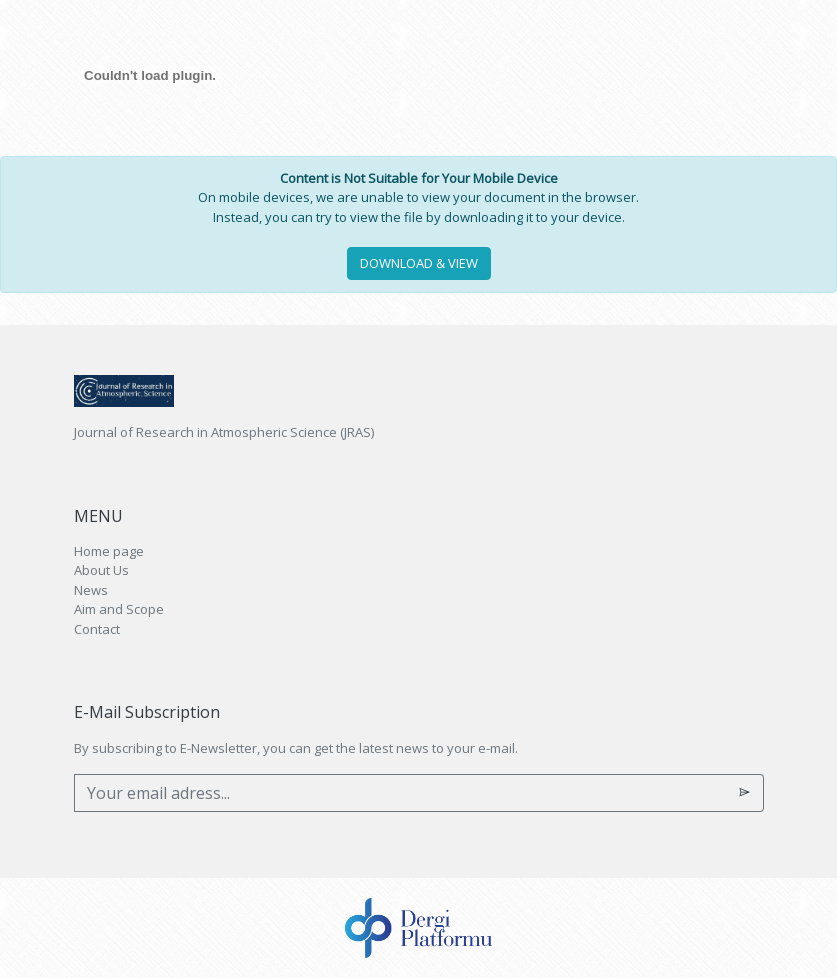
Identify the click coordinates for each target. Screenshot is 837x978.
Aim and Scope (119, 609)
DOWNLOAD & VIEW (419, 263)
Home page (109, 551)
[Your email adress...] (400, 793)
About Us (101, 570)
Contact (97, 629)
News (91, 590)
